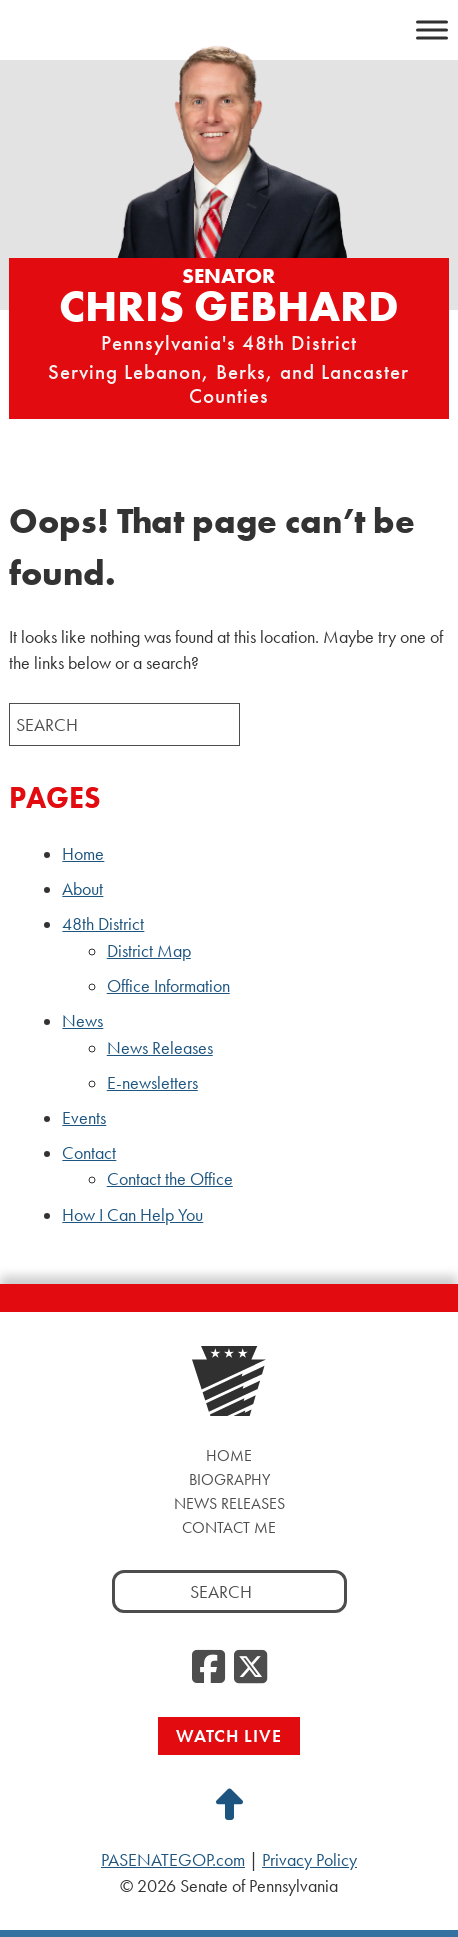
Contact (89, 1153)
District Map (149, 951)
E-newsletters (152, 1083)
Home (83, 854)
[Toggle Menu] (432, 29)
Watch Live (229, 1735)
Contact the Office (170, 1179)
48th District (103, 924)
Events (84, 1118)
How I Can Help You (132, 1215)
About (82, 889)
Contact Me (229, 1527)
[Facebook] (208, 1668)
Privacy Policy (309, 1860)
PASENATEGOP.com (173, 1860)
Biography (229, 1479)
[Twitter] (250, 1668)
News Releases (160, 1048)
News (82, 1021)
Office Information (168, 986)
